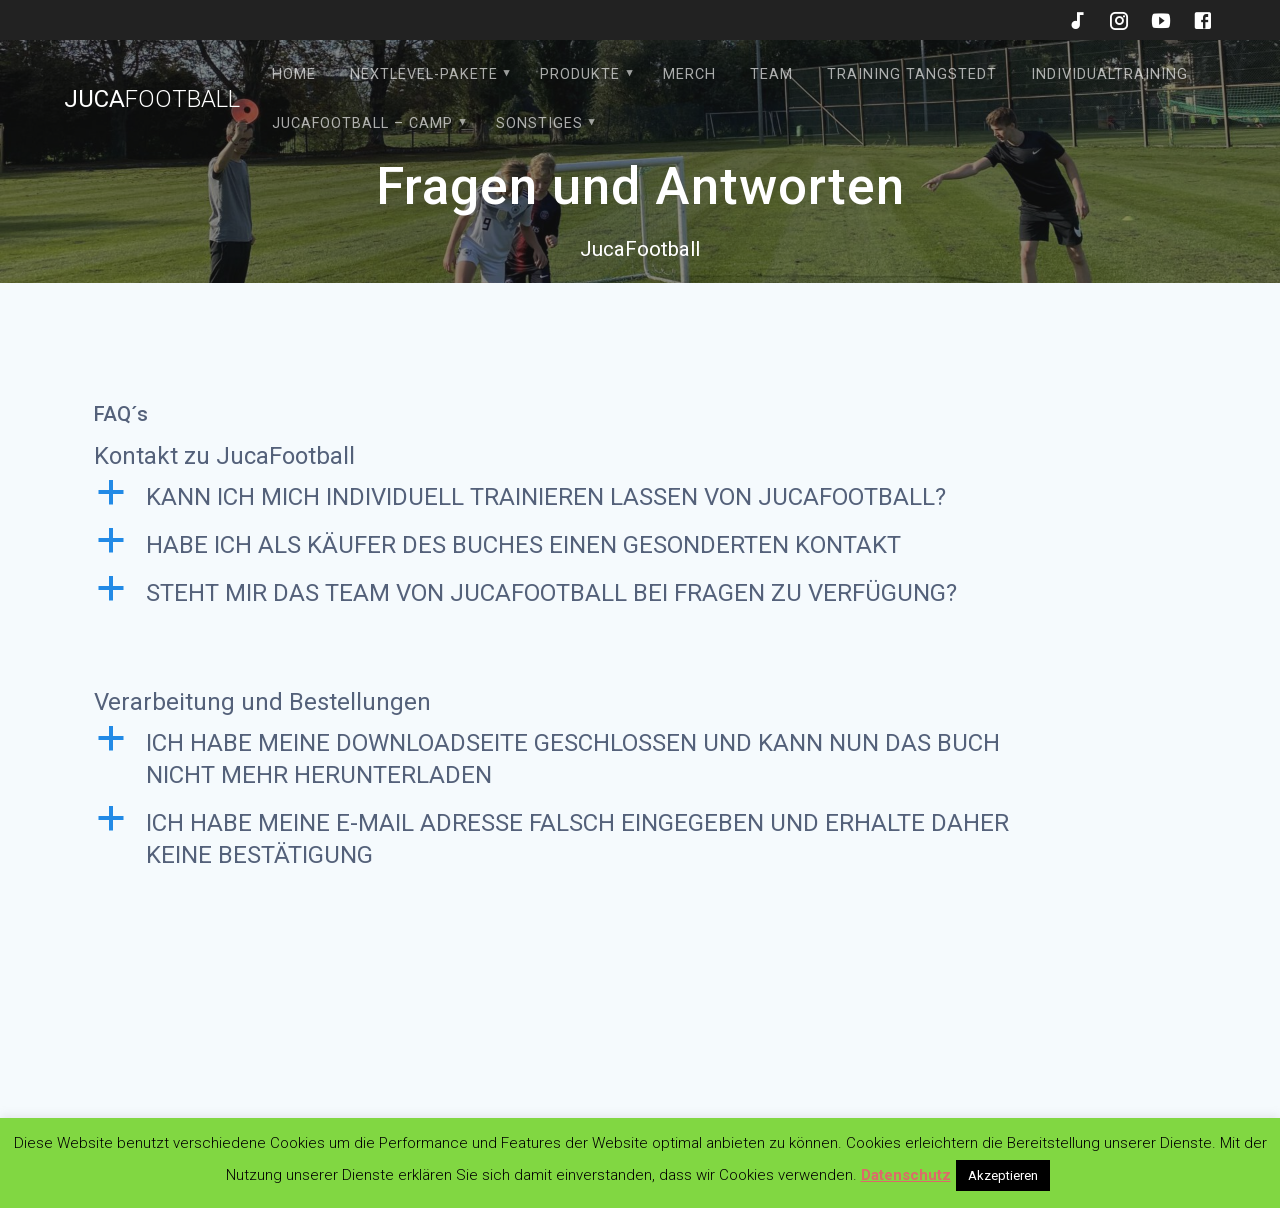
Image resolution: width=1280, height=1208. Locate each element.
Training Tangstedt (912, 74)
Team (771, 74)
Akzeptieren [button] (1003, 1175)
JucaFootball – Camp (362, 123)
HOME (294, 74)
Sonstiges (539, 123)
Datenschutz (906, 1175)
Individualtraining (1109, 74)
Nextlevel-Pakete (424, 74)
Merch (689, 74)
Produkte (580, 74)
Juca (152, 99)
